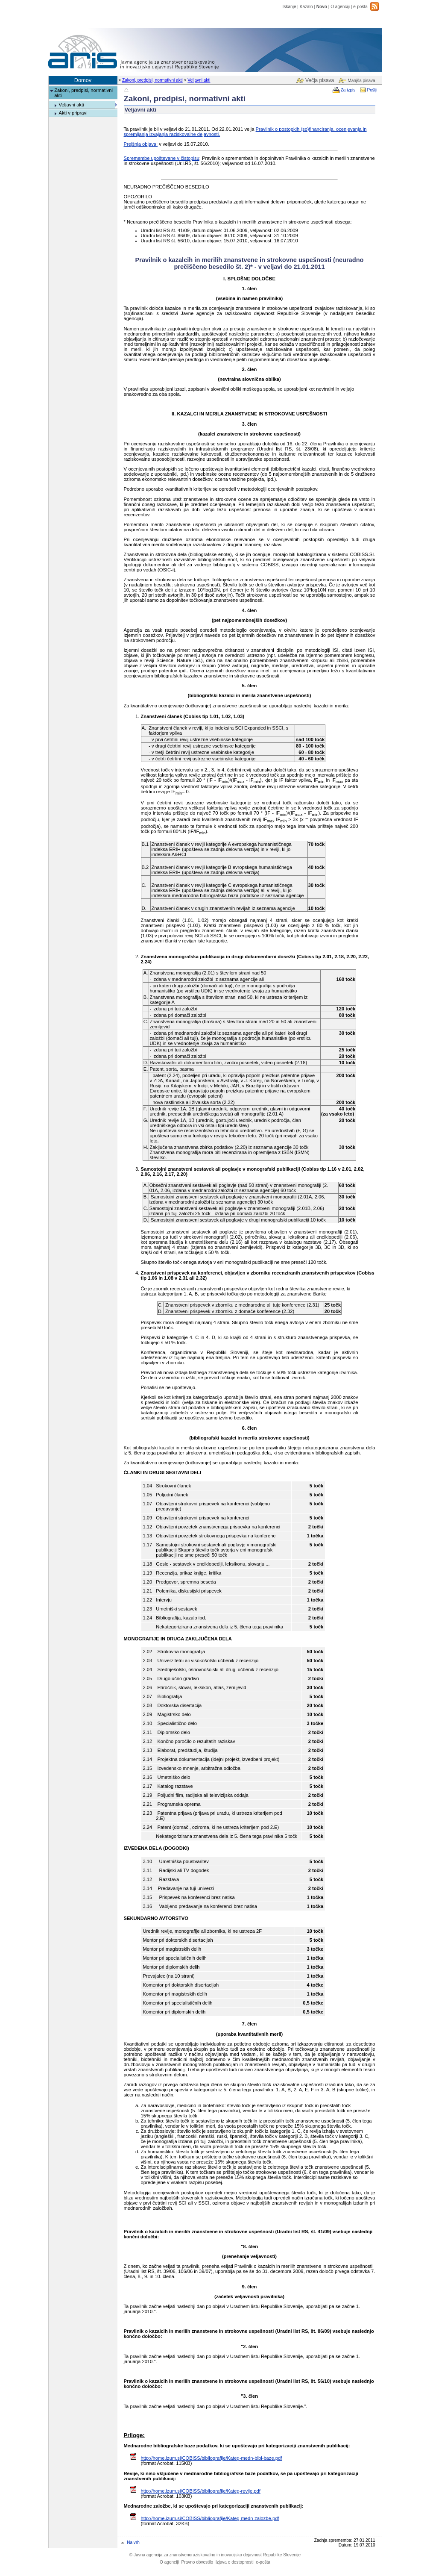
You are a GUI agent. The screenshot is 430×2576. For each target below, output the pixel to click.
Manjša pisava (361, 80)
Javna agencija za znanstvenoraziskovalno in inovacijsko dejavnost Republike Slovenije (215, 2554)
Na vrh (133, 2542)
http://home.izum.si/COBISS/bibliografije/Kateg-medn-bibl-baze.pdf (211, 2458)
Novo (321, 6)
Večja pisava (319, 80)
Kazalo (306, 6)
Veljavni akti (198, 80)
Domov (83, 80)
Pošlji (372, 90)
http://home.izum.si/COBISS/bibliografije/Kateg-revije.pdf (200, 2491)
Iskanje (289, 6)
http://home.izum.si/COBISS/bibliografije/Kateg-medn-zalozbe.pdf (210, 2518)
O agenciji (340, 6)
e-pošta (360, 6)
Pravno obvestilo (197, 2562)
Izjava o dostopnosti (235, 2562)
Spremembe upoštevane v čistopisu (161, 158)
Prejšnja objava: (141, 144)
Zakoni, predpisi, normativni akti (152, 80)
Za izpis (348, 90)
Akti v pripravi (73, 112)
